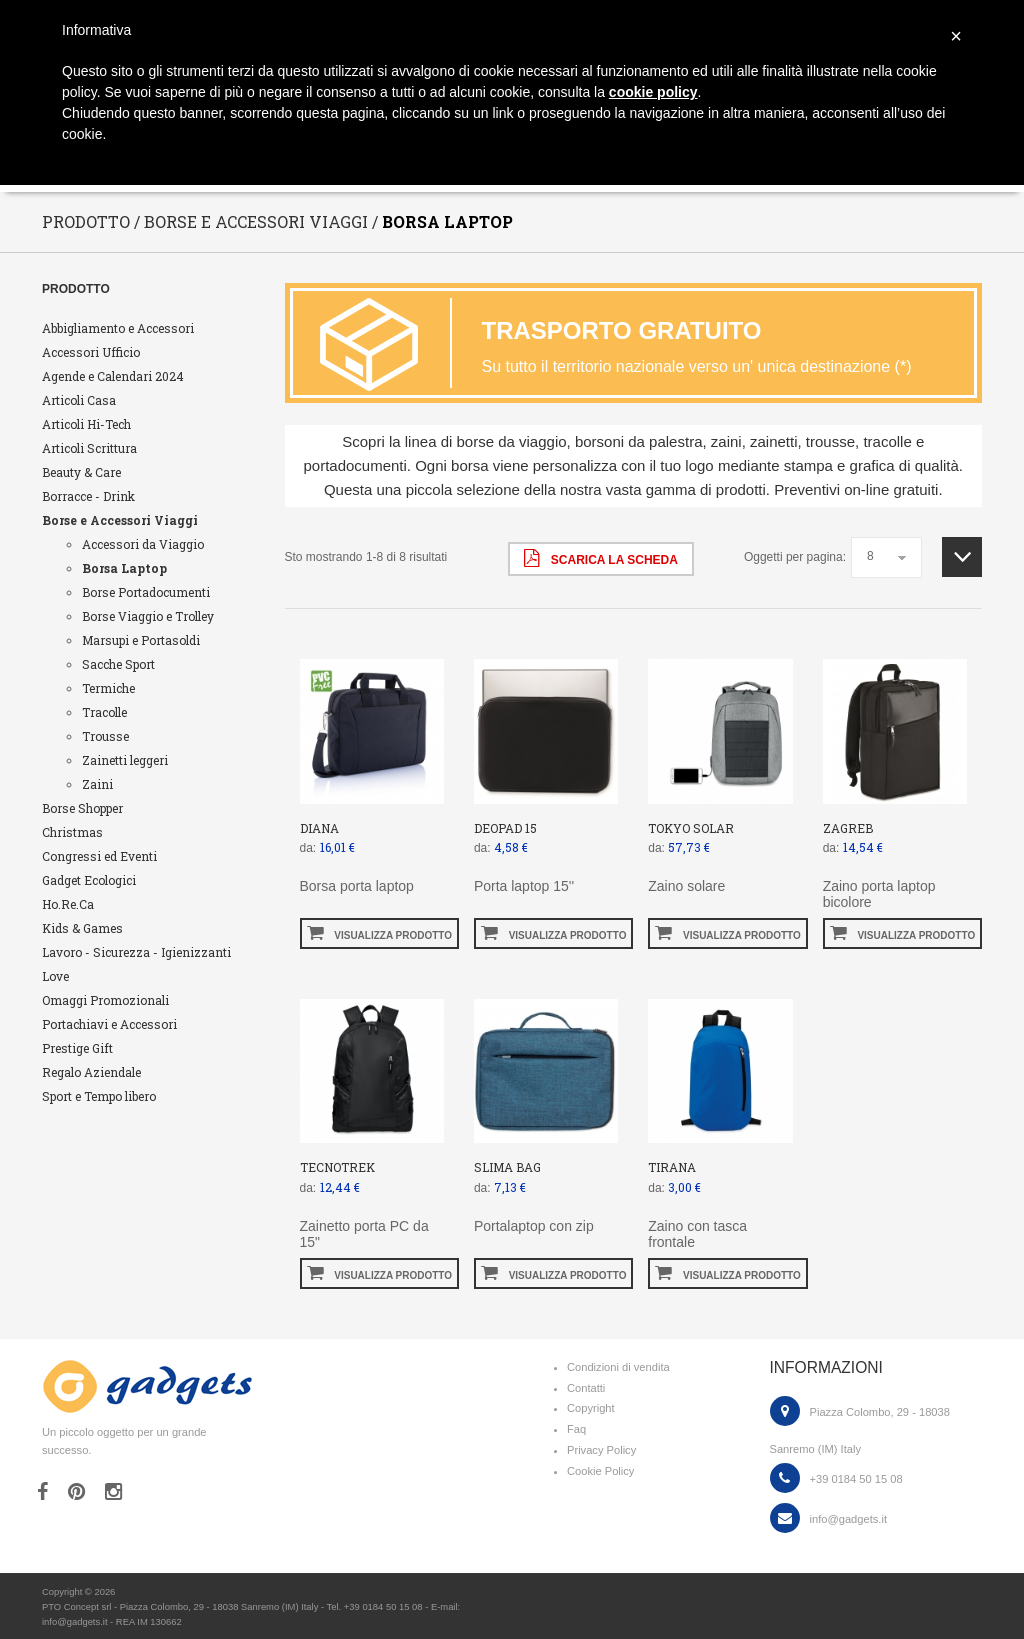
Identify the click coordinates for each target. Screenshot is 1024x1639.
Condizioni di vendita (618, 1367)
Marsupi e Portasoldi (141, 640)
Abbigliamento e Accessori (118, 328)
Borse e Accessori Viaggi (120, 520)
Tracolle (104, 712)
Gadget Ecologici (89, 880)
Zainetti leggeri (125, 760)
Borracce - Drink (88, 496)
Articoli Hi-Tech (86, 424)
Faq (576, 1429)
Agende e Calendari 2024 (113, 376)
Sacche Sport (118, 664)
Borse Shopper (82, 808)
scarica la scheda (600, 558)
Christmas (72, 832)
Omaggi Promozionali (105, 1000)
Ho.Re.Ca (68, 904)
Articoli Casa (79, 400)
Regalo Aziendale (91, 1072)
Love (55, 976)
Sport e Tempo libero (99, 1096)
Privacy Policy (601, 1450)
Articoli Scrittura (89, 448)
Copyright (591, 1408)
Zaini (97, 784)
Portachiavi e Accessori (109, 1024)
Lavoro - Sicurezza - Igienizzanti (136, 952)
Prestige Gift (77, 1048)
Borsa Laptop (124, 568)
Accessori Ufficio (91, 352)
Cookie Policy (600, 1471)
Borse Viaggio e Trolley (148, 616)
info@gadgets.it (848, 1519)
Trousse (105, 736)
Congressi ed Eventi (99, 856)
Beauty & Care (81, 472)
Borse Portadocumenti (146, 592)
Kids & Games (82, 928)
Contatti (586, 1388)
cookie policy (653, 92)
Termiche (108, 688)
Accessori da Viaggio (143, 544)
